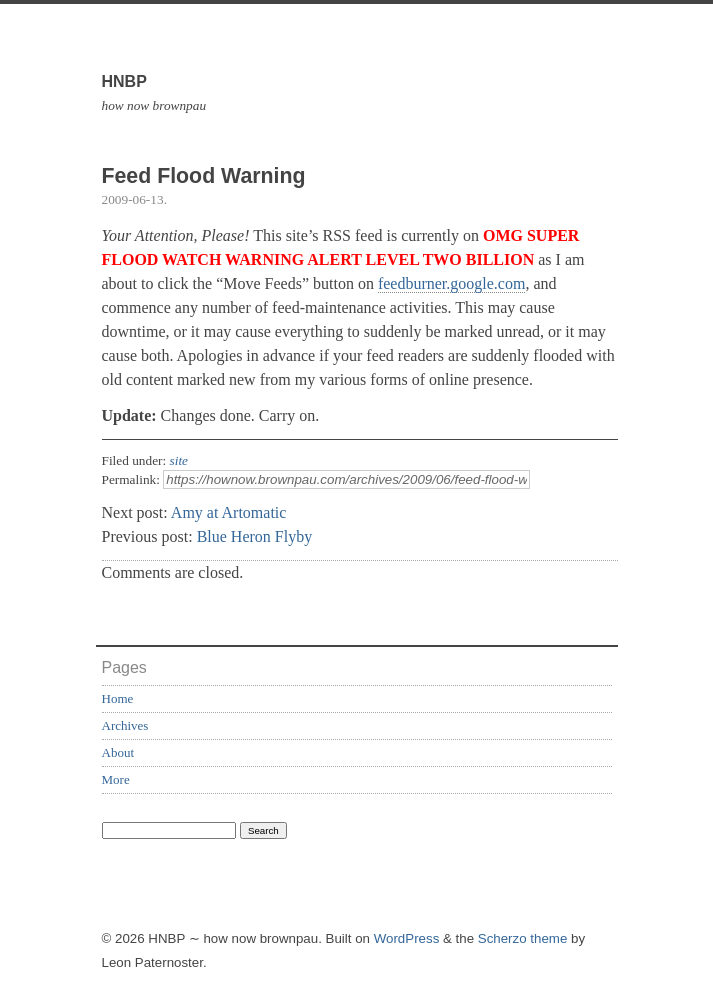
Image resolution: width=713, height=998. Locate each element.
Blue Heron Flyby (255, 536)
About (118, 752)
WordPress (407, 938)
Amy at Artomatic (229, 512)
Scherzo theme (523, 938)
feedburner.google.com (452, 283)
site (179, 460)
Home (118, 698)
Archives (125, 725)
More (116, 779)
